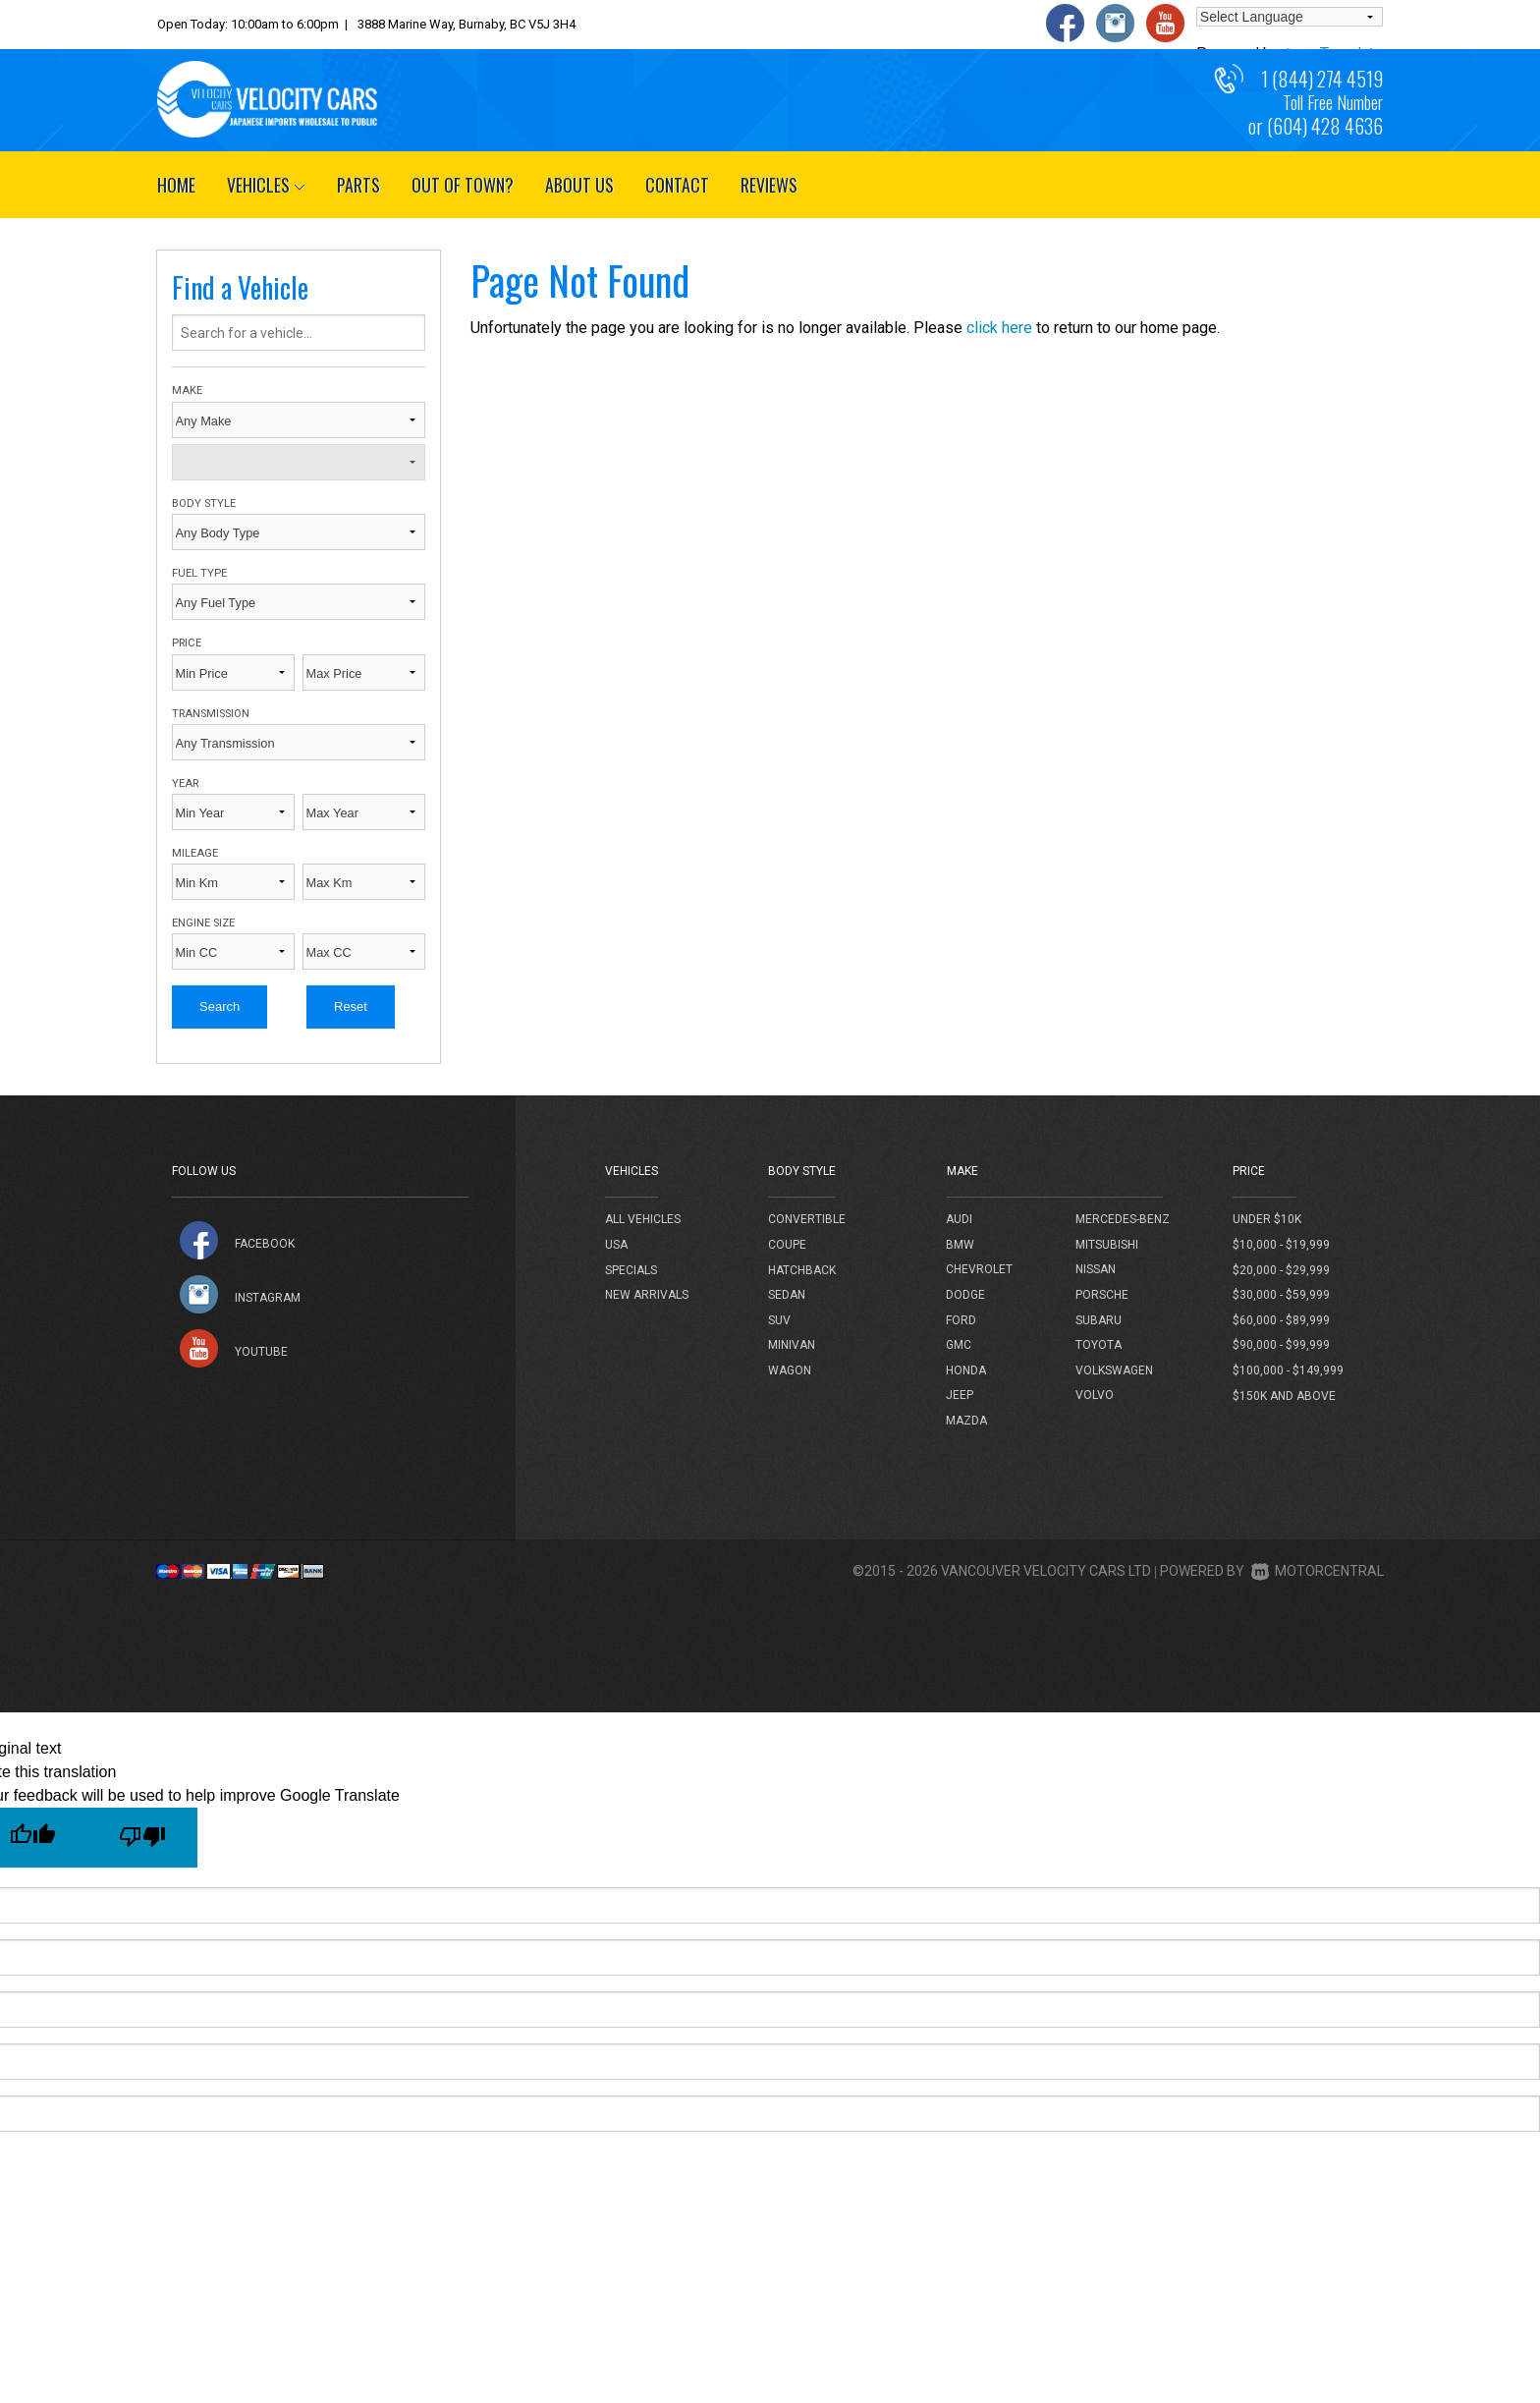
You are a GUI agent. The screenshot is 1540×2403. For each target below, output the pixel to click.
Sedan (786, 1295)
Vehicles (266, 184)
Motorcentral (1317, 1571)
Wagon (789, 1370)
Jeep (959, 1395)
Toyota (1098, 1345)
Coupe (787, 1245)
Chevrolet (979, 1269)
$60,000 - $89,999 (1281, 1320)
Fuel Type (199, 573)
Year (185, 783)
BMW (960, 1245)
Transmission (210, 713)
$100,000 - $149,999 (1288, 1370)
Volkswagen (1114, 1370)
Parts (358, 184)
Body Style (204, 503)
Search (219, 1006)
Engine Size (203, 923)
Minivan (791, 1345)
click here (999, 327)
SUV (779, 1320)
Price (186, 643)
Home (176, 184)
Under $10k (1267, 1219)
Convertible (807, 1219)
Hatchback (802, 1270)
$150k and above (1284, 1396)
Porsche (1101, 1295)
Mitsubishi (1106, 1245)
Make (187, 390)
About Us (579, 184)
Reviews (769, 184)
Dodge (965, 1295)
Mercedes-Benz (1122, 1219)
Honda (966, 1370)
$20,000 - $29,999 (1281, 1270)
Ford (961, 1320)
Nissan (1095, 1269)
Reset (350, 1006)
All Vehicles (643, 1219)
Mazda (966, 1420)
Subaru (1098, 1320)
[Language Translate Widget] (1289, 17)
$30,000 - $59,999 (1281, 1295)
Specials (631, 1270)
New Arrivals (646, 1295)
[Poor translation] (142, 1838)
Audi (959, 1219)
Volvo (1094, 1395)
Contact (677, 184)
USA (616, 1245)
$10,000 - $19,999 (1281, 1245)
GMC (958, 1345)
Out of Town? (463, 184)
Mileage (195, 853)
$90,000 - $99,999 (1281, 1345)
